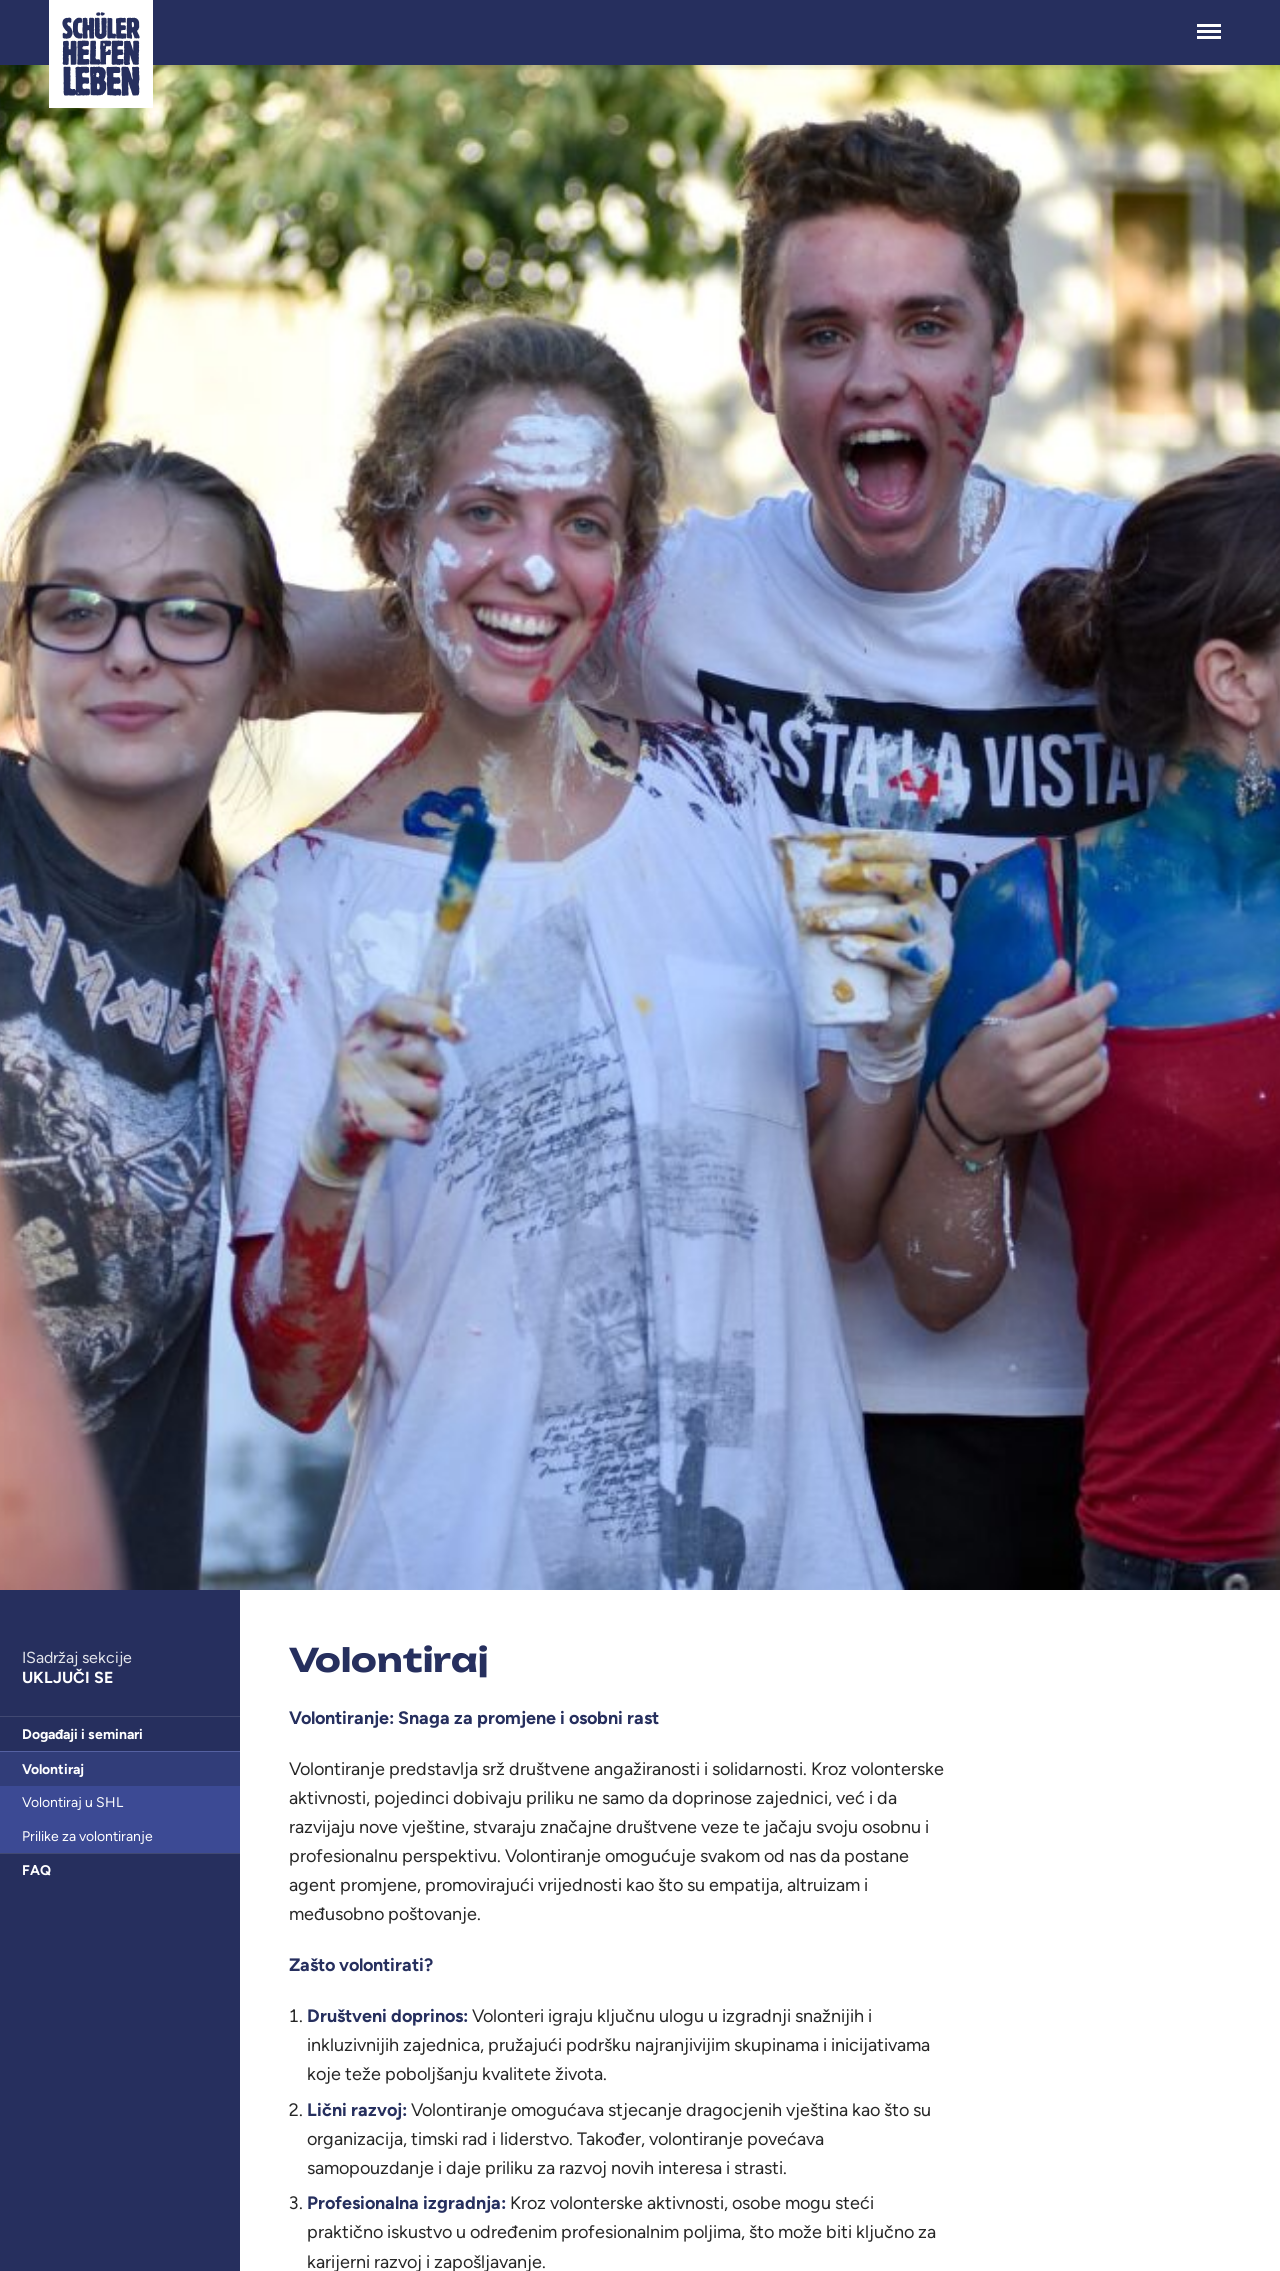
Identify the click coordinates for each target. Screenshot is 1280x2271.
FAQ (36, 1870)
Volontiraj (53, 1769)
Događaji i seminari (82, 1734)
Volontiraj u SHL (72, 1802)
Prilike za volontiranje (87, 1836)
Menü (1209, 21)
